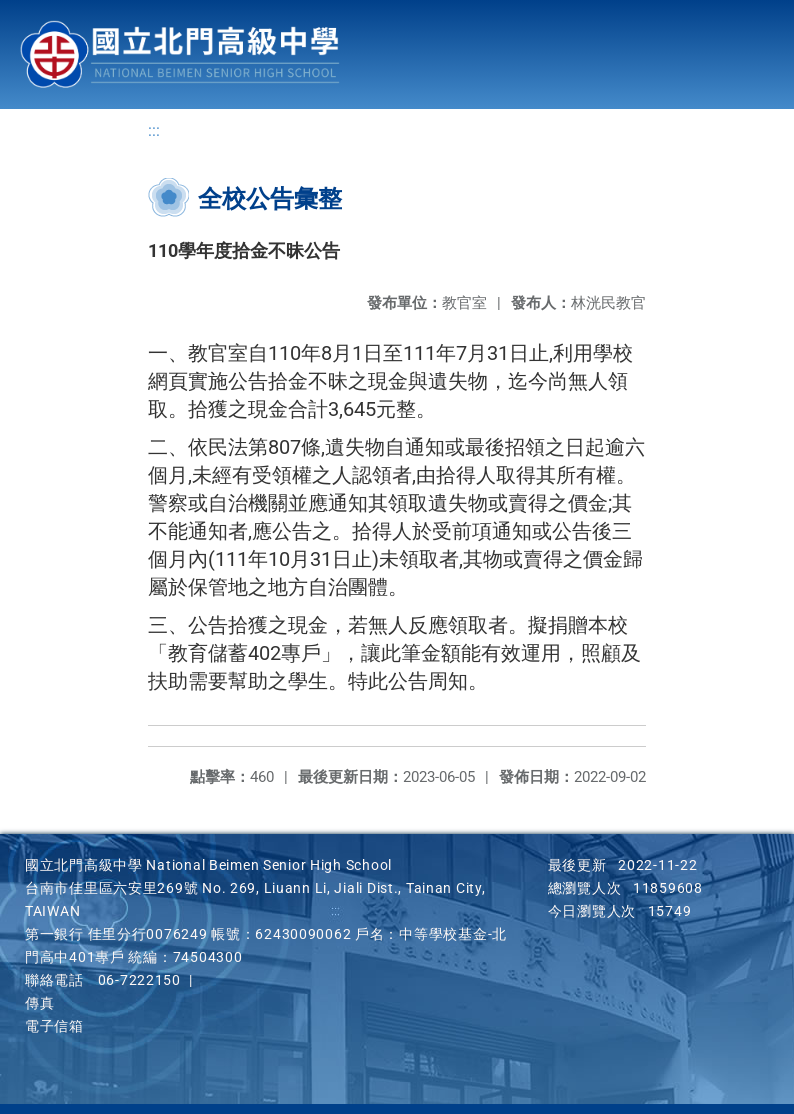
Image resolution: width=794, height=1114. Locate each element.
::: (154, 130)
